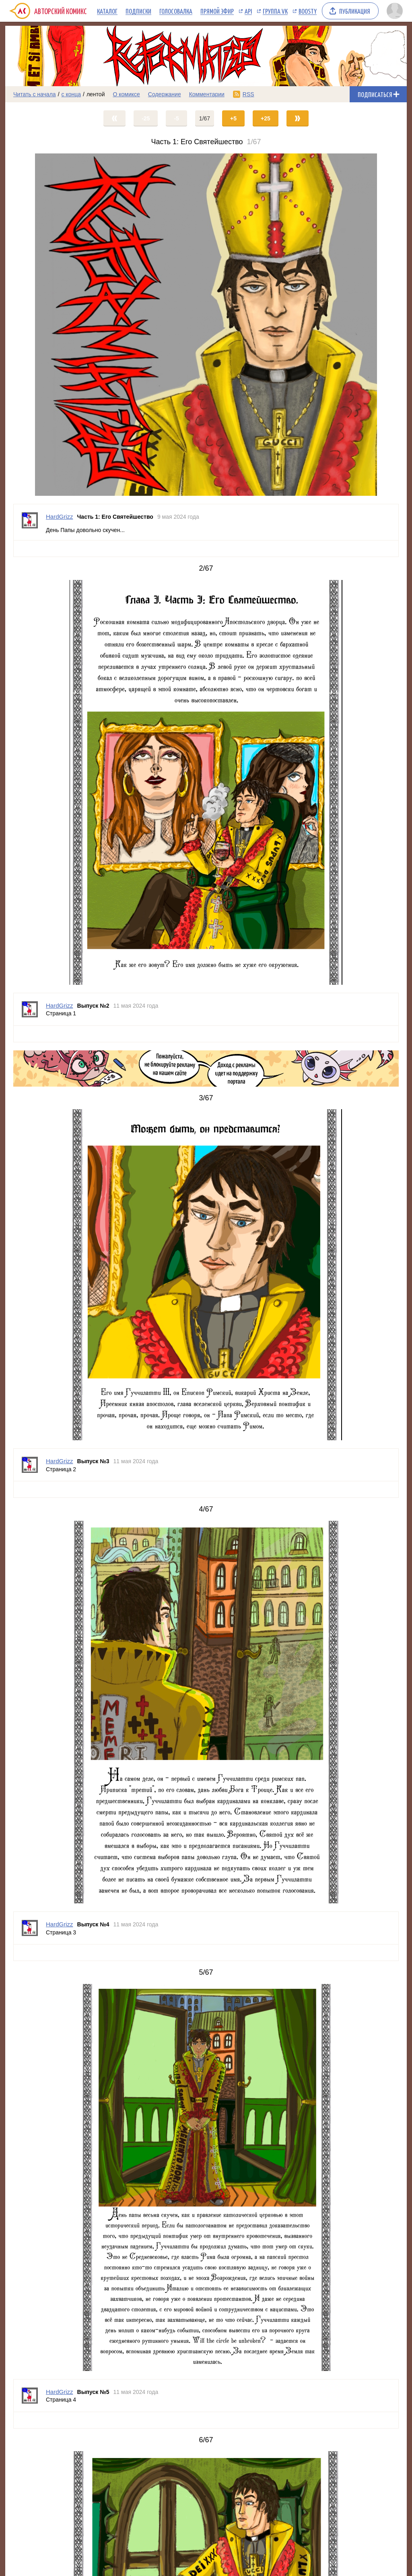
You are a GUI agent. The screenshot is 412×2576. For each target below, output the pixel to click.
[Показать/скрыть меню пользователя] (395, 11)
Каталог (107, 10)
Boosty (308, 10)
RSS (248, 94)
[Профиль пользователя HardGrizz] (30, 522)
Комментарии (207, 94)
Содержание (164, 94)
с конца (71, 94)
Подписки (138, 10)
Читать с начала (34, 94)
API (248, 10)
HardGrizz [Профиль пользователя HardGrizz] (59, 516)
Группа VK (275, 10)
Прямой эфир (217, 10)
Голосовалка (175, 10)
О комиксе (126, 94)
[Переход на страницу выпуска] (206, 324)
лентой (96, 94)
